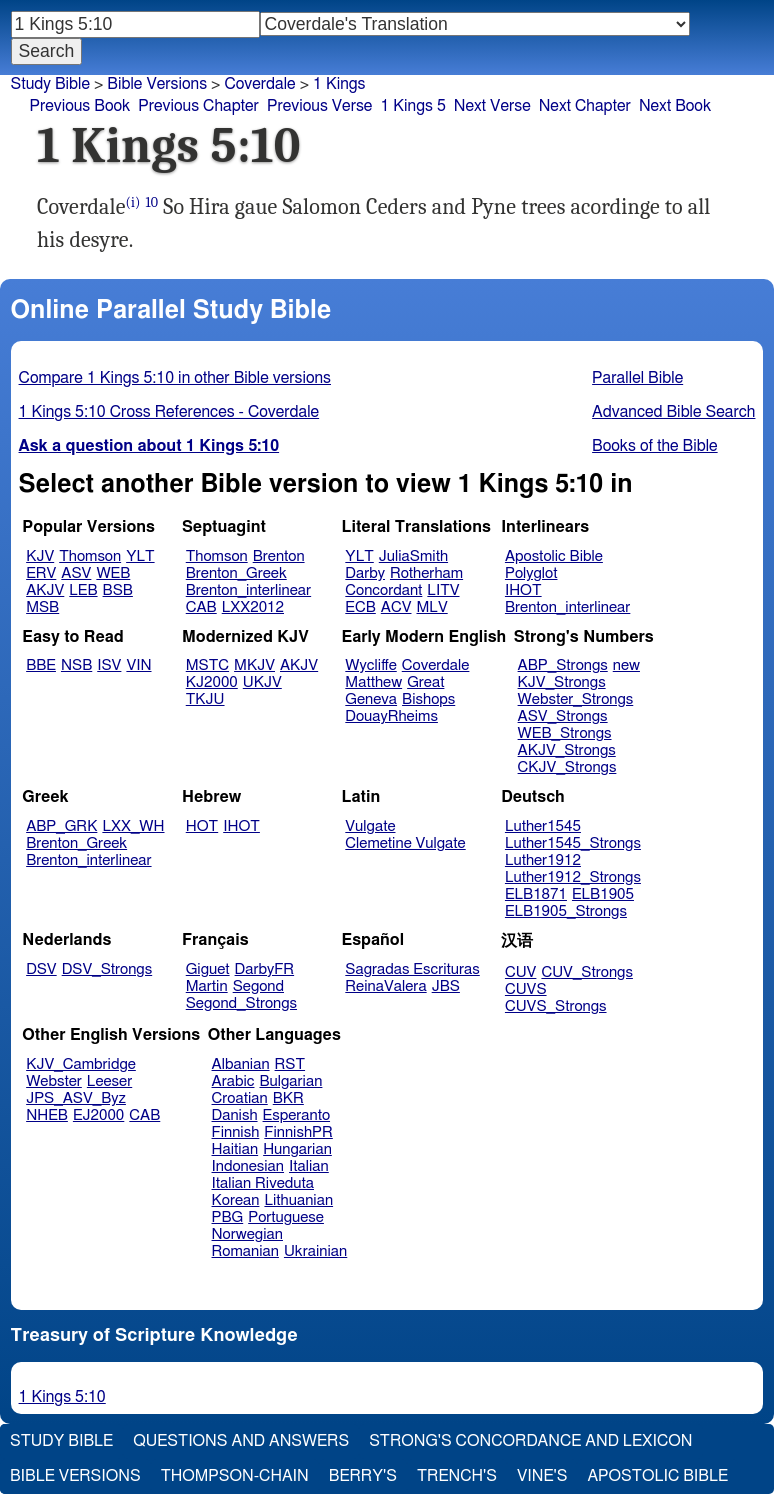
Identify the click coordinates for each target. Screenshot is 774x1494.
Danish (235, 1115)
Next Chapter (585, 106)
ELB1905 (603, 894)
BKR (288, 1098)
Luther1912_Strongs (573, 877)
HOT (202, 826)
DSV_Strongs (107, 969)
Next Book (675, 106)
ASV (76, 573)
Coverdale (436, 665)
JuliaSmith (413, 556)
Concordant (383, 590)
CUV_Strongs (586, 972)
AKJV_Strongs (567, 750)
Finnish (236, 1132)
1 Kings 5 (412, 106)
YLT (140, 556)
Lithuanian (298, 1200)
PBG (228, 1217)
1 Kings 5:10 (62, 1397)
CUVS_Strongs (556, 1006)
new (626, 665)
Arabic (233, 1081)
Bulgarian (290, 1081)
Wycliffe (370, 665)
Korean (236, 1200)
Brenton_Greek (236, 573)
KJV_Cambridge (81, 1064)
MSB (42, 607)
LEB (83, 590)
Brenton (279, 556)
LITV (443, 590)
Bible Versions (157, 84)
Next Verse (492, 106)
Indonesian (248, 1166)
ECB (360, 607)
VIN (138, 665)
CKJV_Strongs (567, 767)
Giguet (208, 969)
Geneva (371, 699)
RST (290, 1064)
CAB (201, 607)
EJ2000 (98, 1115)
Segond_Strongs (241, 1003)
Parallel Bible (637, 378)
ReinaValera (385, 986)
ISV (109, 665)
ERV (41, 573)
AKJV (45, 590)
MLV (431, 607)
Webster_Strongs (576, 699)
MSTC (207, 665)
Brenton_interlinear (248, 590)
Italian (309, 1166)
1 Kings (339, 84)
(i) (133, 202)
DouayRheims (391, 716)
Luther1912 (543, 860)
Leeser (109, 1081)
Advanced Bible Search (673, 412)
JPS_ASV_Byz (76, 1098)
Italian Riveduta (263, 1183)
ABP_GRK (61, 826)
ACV (396, 607)
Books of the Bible (655, 446)
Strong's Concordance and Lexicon (530, 1441)
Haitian (235, 1149)
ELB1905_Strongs (566, 911)
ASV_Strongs (563, 716)
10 (152, 202)
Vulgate (370, 826)
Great (425, 682)
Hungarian (297, 1149)
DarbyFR (265, 969)
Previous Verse (319, 106)
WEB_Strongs (565, 733)
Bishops (428, 699)
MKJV (254, 665)
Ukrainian (315, 1251)
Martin (207, 986)
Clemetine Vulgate (405, 843)
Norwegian (247, 1234)
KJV (40, 556)
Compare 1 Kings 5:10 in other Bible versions (175, 378)
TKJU (205, 699)
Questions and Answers (241, 1441)
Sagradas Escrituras (412, 969)
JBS (446, 986)
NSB (76, 665)
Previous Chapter (198, 106)
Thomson (90, 556)
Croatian (240, 1098)
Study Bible (50, 84)
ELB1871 (536, 894)
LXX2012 (253, 607)
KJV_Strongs (562, 682)
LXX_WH (133, 826)
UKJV (262, 682)
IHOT (523, 590)
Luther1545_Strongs (573, 843)
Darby (365, 573)
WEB (113, 573)
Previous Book (79, 106)
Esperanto (297, 1115)
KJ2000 (212, 682)
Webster (54, 1081)
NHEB (47, 1115)
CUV (521, 972)
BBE (41, 665)
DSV (41, 969)
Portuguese (286, 1217)
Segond (258, 986)
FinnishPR (298, 1132)
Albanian (241, 1064)
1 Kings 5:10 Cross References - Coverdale (169, 412)
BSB (118, 590)
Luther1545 (543, 826)
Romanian (245, 1251)
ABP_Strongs (563, 665)
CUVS (526, 989)
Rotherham (426, 573)
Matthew (373, 682)
